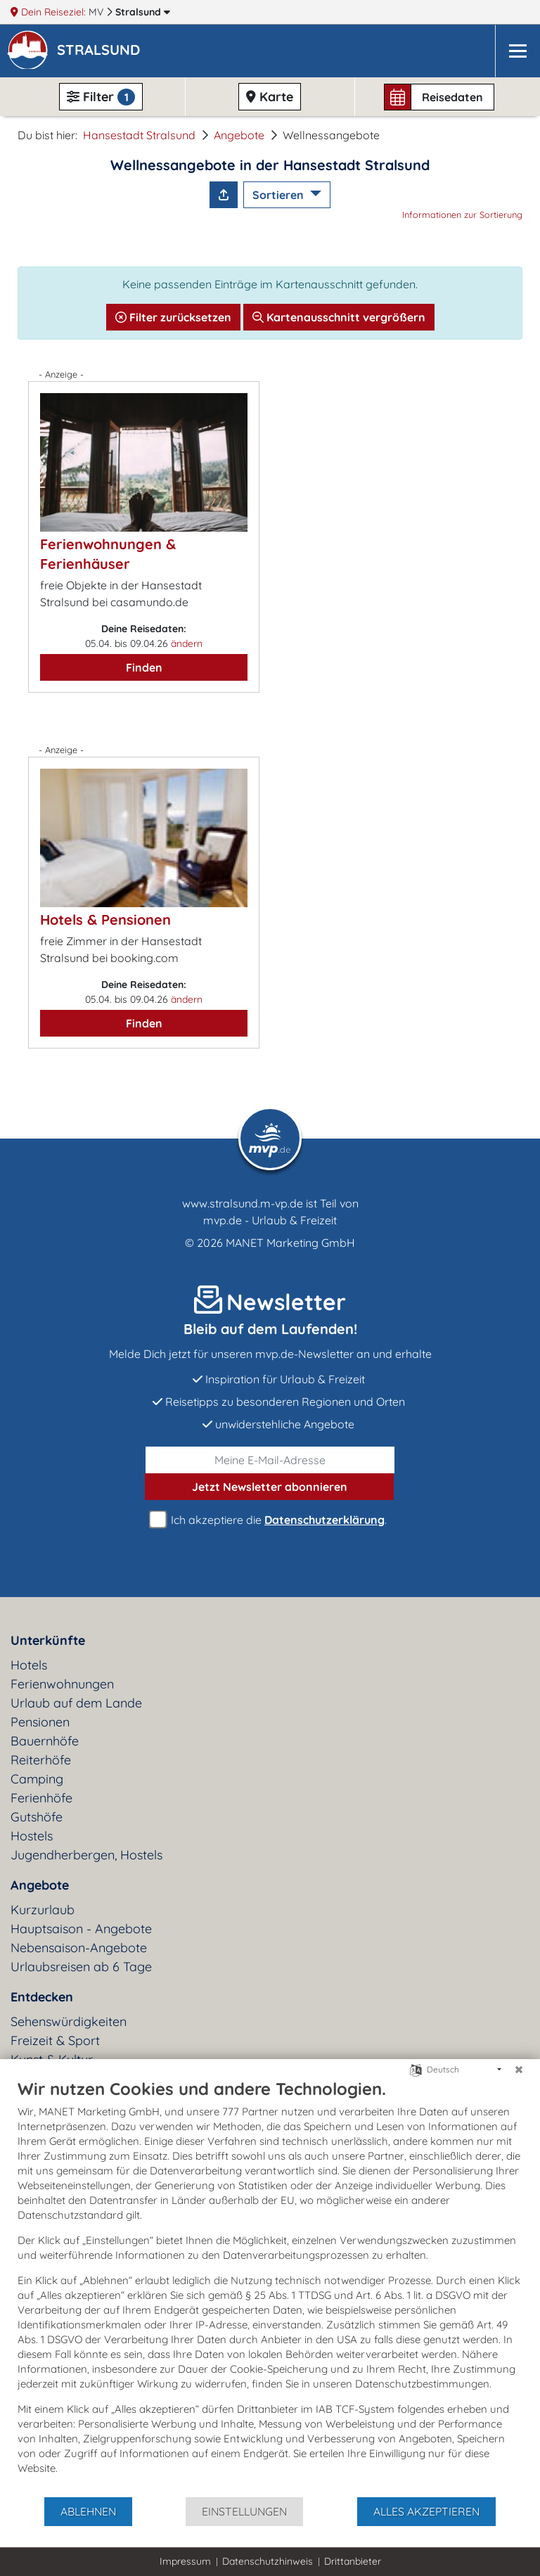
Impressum (185, 2561)
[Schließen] (518, 2069)
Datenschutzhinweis (267, 2561)
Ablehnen (88, 2511)
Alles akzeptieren (426, 2511)
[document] (270, 2287)
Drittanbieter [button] (352, 2561)
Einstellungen (244, 2511)
